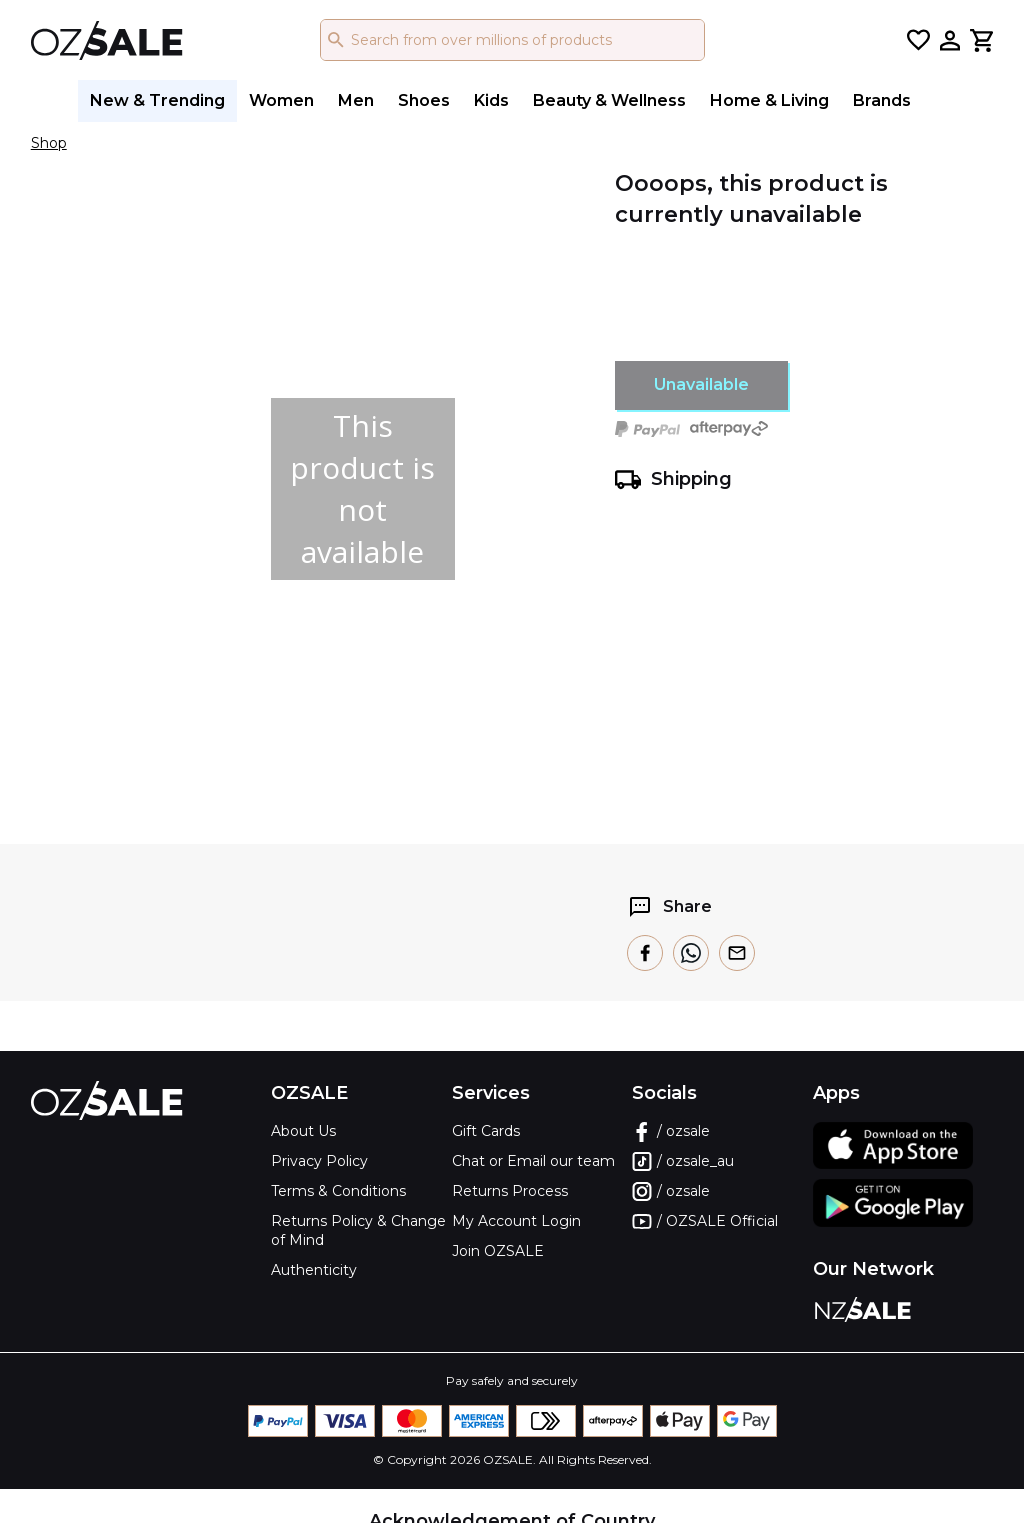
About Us (303, 1131)
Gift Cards (486, 1131)
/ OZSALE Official (705, 1222)
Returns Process (510, 1191)
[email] (737, 953)
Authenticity (314, 1270)
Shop (49, 143)
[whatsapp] (691, 953)
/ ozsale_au (683, 1162)
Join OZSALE (498, 1251)
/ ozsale (671, 1132)
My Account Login (516, 1221)
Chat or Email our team (533, 1161)
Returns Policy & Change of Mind (358, 1231)
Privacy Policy (319, 1161)
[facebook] (645, 953)
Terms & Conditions (338, 1191)
